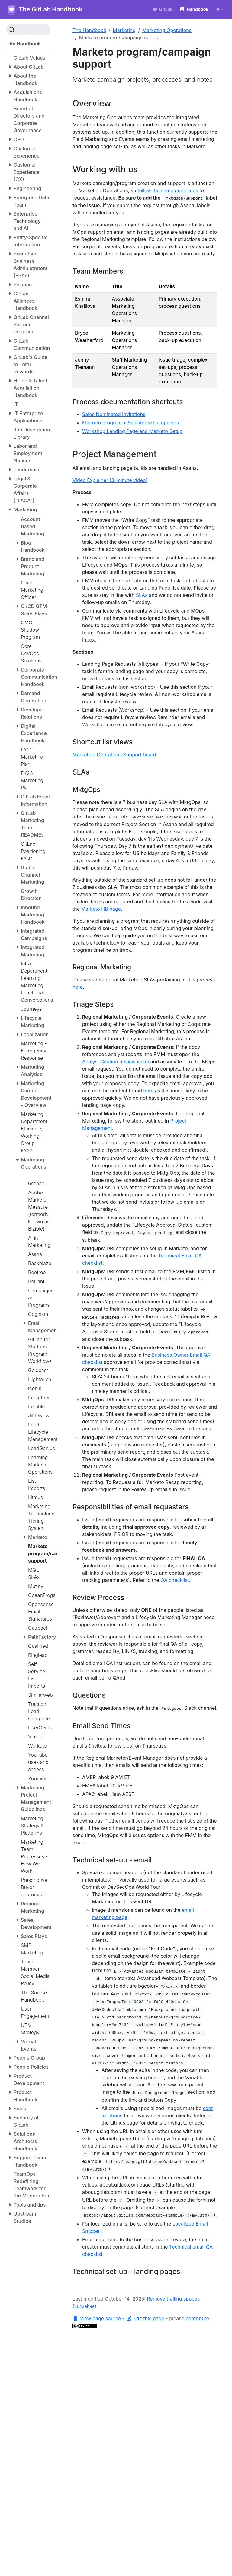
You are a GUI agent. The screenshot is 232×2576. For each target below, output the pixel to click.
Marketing (124, 30)
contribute (197, 2318)
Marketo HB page (101, 909)
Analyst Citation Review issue (115, 1062)
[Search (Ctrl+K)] (28, 29)
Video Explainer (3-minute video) (109, 480)
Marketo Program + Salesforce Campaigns (130, 423)
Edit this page (146, 2318)
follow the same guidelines (167, 190)
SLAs (142, 595)
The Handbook (89, 30)
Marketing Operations (167, 30)
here (77, 987)
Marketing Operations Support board (114, 755)
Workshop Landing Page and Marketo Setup (132, 431)
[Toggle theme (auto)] (219, 9)
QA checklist (174, 1580)
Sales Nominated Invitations (113, 414)
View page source (97, 2318)
